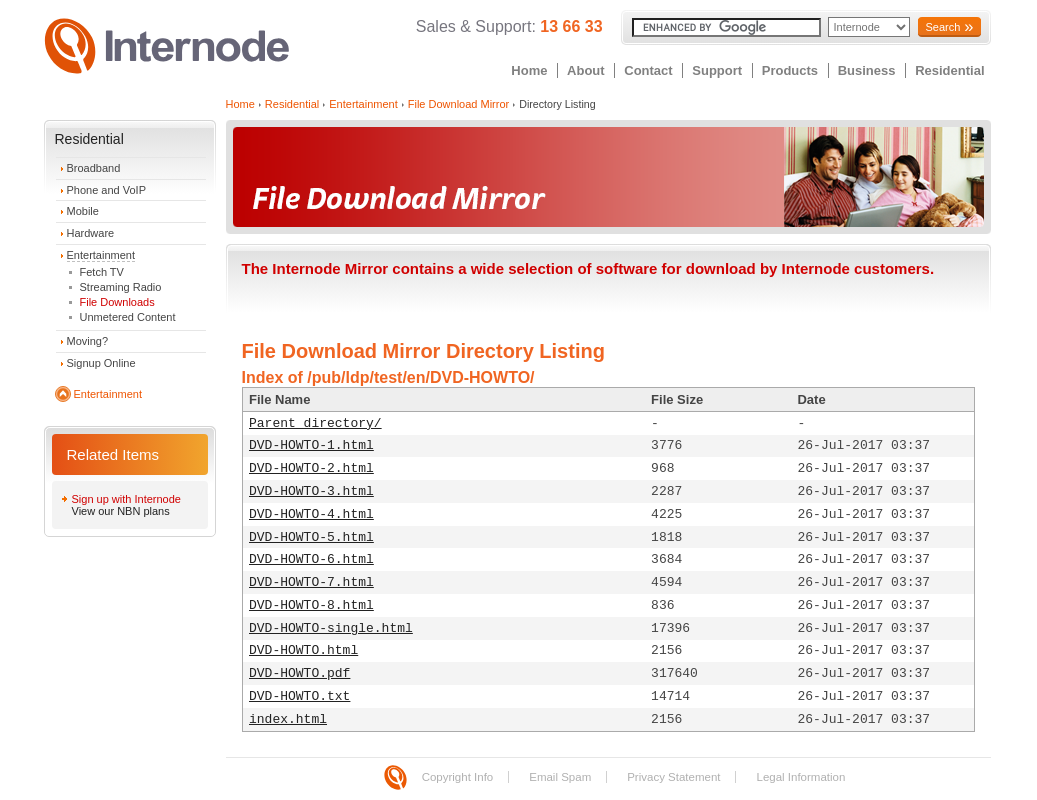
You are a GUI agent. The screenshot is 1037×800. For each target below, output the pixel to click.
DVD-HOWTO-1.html (311, 445)
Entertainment (101, 255)
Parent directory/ (315, 423)
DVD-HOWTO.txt (299, 696)
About (586, 70)
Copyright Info (458, 777)
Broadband (94, 168)
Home (529, 70)
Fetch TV (102, 272)
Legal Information (800, 777)
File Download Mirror (458, 104)
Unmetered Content (128, 317)
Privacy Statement (673, 777)
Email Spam (560, 777)
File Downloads (117, 302)
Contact (648, 70)
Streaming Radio (121, 287)
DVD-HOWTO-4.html (311, 514)
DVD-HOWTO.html (303, 650)
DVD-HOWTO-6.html (311, 559)
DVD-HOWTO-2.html (311, 468)
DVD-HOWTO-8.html (311, 605)
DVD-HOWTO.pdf (299, 673)
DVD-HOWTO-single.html (331, 628)
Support (717, 70)
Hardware (91, 233)
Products (790, 70)
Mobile (83, 211)
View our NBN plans (121, 511)
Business (867, 70)
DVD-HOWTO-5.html (311, 537)
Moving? (88, 341)
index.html (288, 719)
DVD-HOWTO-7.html (311, 582)
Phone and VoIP (107, 190)
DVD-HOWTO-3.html (311, 491)
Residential (949, 70)
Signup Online (101, 363)
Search (942, 27)
